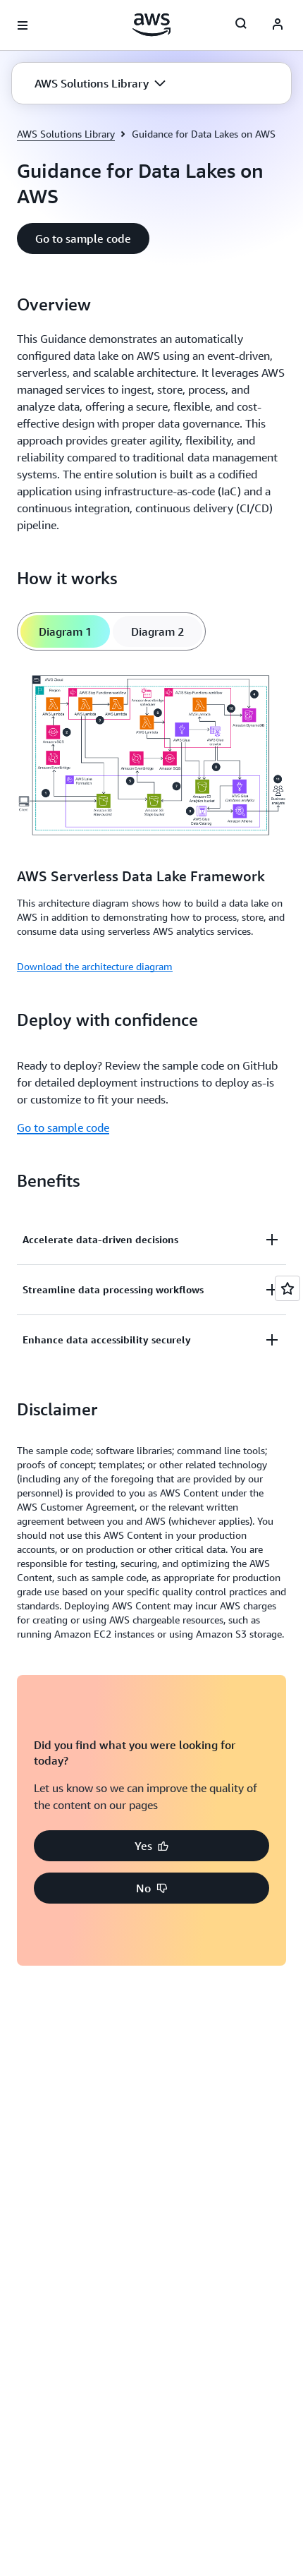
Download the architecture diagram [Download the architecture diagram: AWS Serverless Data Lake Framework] (95, 966)
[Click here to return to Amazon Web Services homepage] (151, 24)
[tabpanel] (151, 821)
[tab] (65, 631)
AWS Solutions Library (66, 134)
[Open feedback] (287, 1288)
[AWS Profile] (278, 25)
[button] (100, 83)
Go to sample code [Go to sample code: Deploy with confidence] (63, 1127)
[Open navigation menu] (22, 25)
